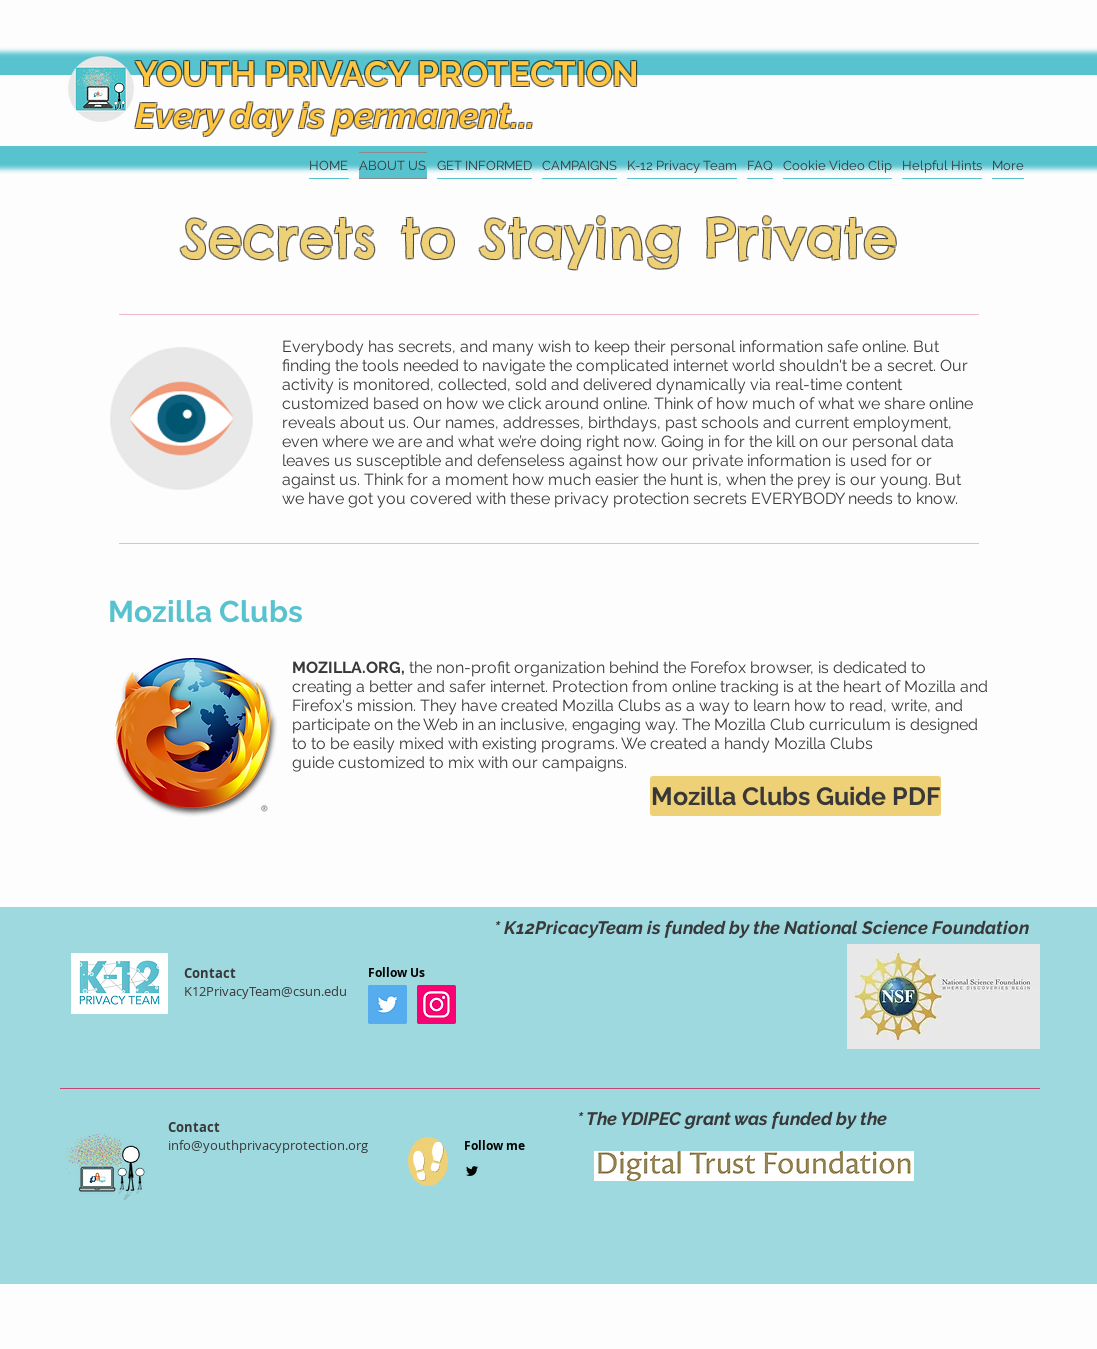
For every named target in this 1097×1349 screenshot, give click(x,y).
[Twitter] (387, 1004)
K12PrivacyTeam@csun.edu (265, 991)
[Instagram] (436, 1004)
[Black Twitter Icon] (472, 1171)
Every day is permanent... (335, 115)
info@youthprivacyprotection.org (268, 1145)
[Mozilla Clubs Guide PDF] (795, 796)
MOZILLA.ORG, (350, 667)
